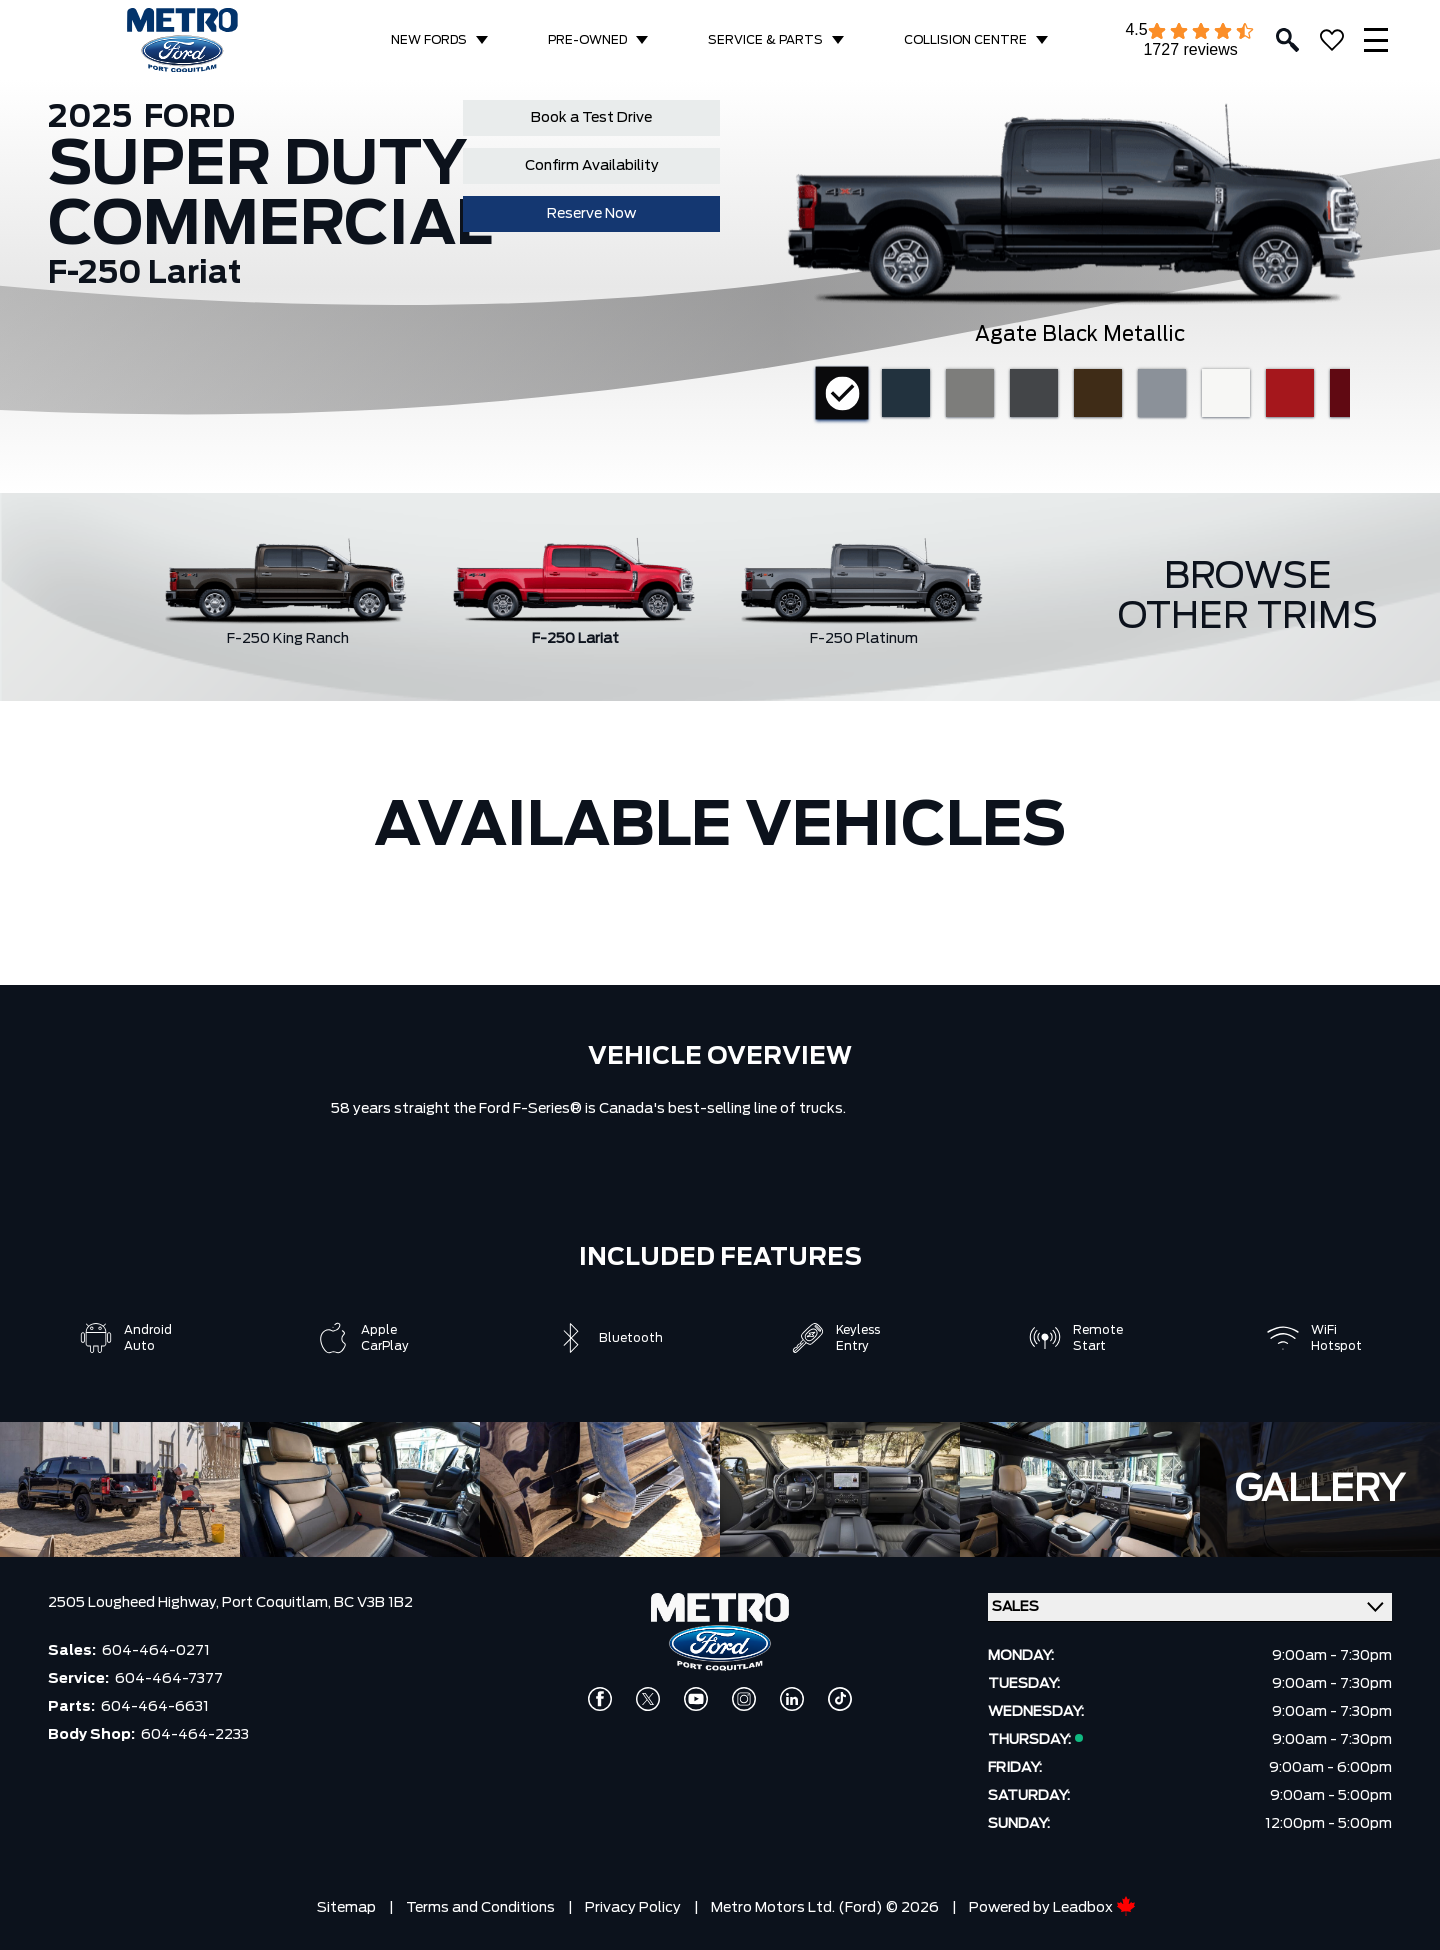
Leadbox (1094, 1908)
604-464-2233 (195, 1735)
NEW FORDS (429, 40)
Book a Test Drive (591, 118)
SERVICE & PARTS (765, 40)
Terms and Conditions (480, 1908)
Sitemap (346, 1908)
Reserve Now (591, 214)
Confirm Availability (592, 166)
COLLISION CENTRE (965, 40)
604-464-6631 (155, 1707)
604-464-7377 (169, 1679)
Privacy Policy (633, 1908)
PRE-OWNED (587, 40)
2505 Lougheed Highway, (135, 1603)
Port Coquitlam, (278, 1603)
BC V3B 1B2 (373, 1603)
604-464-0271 (156, 1651)
